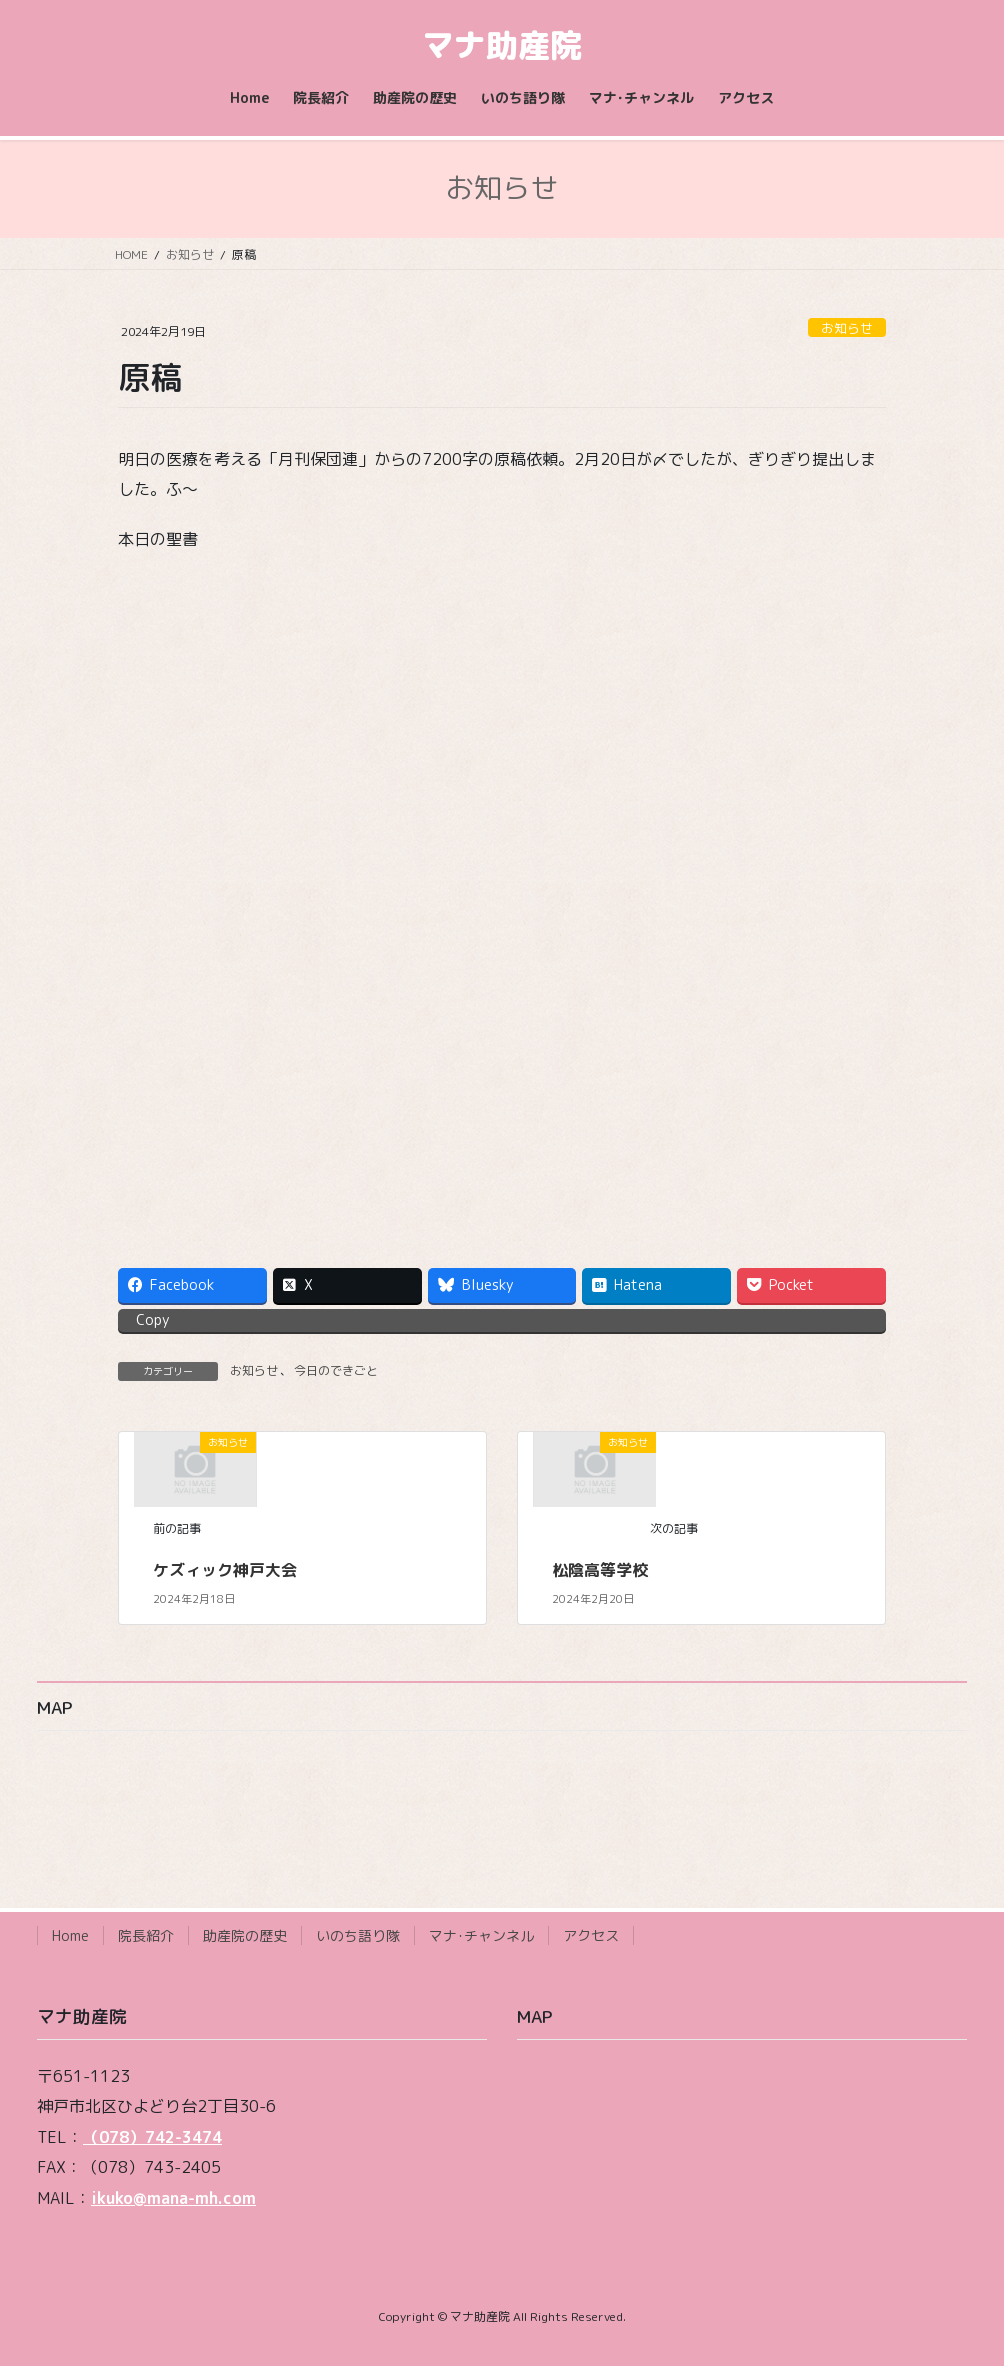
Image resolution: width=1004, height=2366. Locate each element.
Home (70, 1935)
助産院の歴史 (245, 1935)
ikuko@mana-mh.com (173, 2198)
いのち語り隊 (358, 1935)
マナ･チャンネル (481, 1935)
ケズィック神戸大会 (225, 1570)
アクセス (591, 1935)
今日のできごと (336, 1370)
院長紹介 (146, 1935)
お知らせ (847, 328)
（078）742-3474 (152, 2137)
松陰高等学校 (600, 1570)
